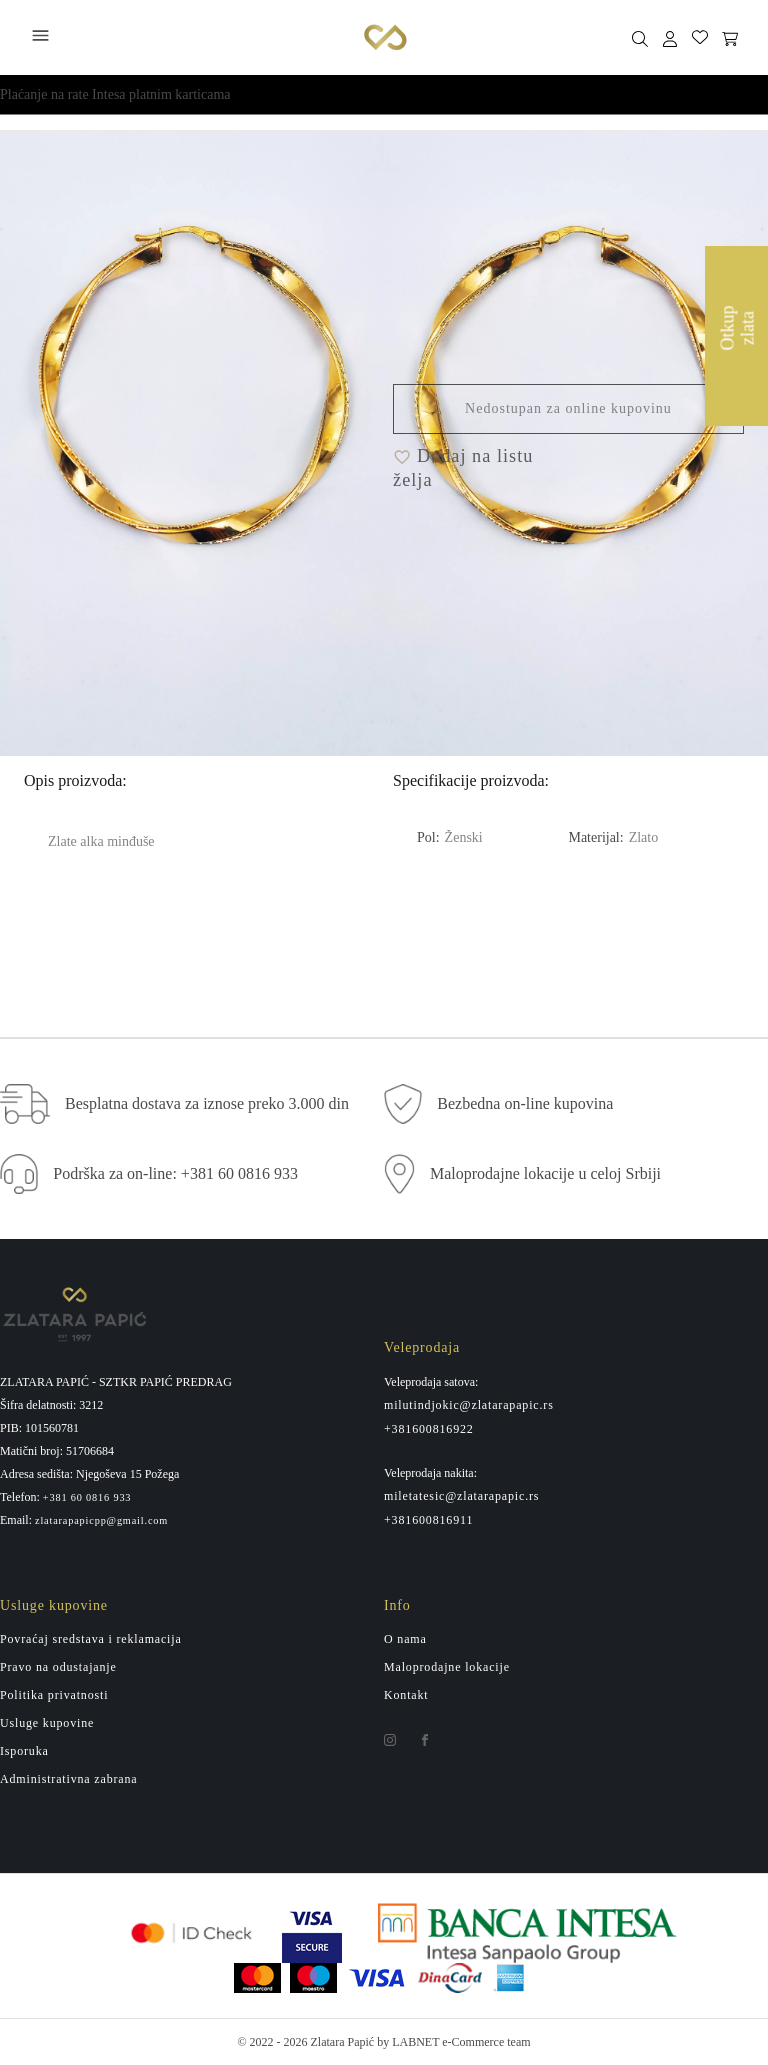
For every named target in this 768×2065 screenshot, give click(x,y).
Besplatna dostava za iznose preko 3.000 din (207, 1103)
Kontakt (406, 1695)
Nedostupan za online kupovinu (568, 408)
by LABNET (408, 2042)
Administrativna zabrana (68, 1779)
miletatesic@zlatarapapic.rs (461, 1496)
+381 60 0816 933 (87, 1498)
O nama (405, 1639)
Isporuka (24, 1751)
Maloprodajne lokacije (447, 1667)
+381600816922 (429, 1429)
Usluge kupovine (47, 1723)
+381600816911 (428, 1520)
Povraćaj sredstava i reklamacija (91, 1639)
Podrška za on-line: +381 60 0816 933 (175, 1173)
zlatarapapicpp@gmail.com (101, 1521)
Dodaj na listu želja (463, 468)
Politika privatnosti (54, 1695)
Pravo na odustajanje (58, 1667)
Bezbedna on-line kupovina (525, 1103)
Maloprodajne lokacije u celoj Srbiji (545, 1173)
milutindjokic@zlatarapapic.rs (469, 1405)
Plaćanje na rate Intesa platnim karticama (115, 94)
